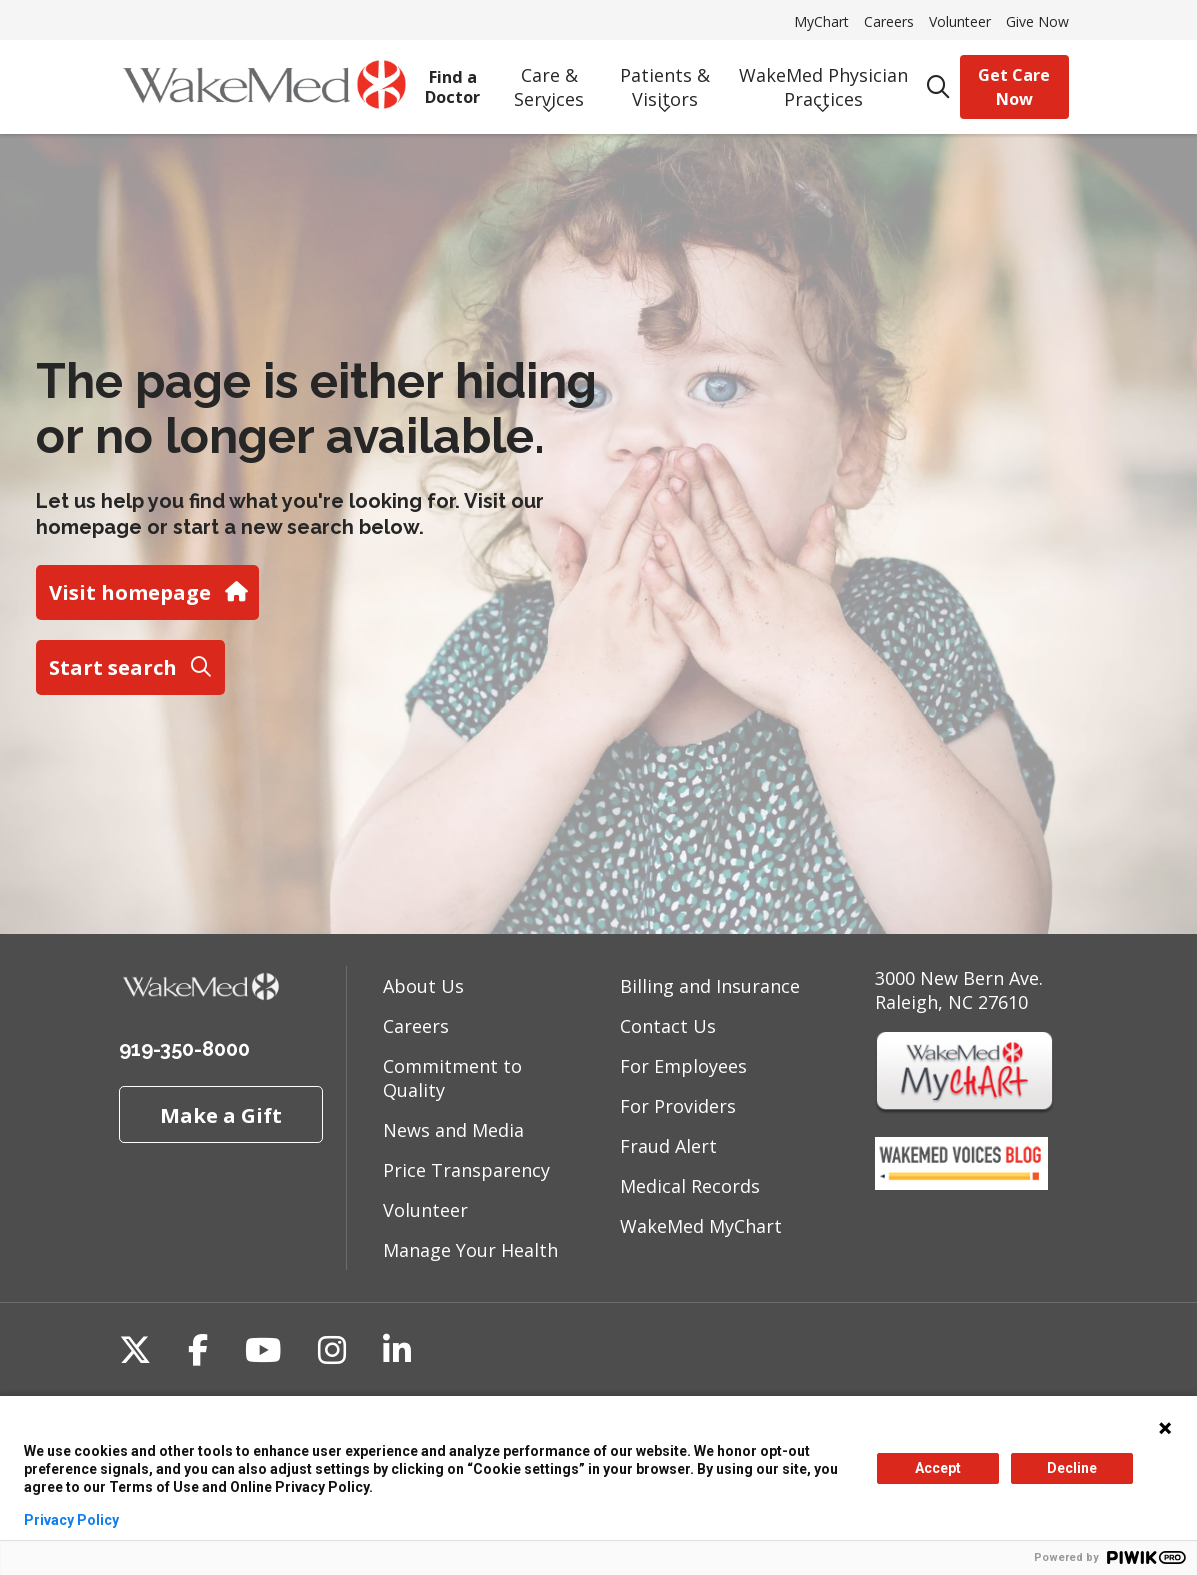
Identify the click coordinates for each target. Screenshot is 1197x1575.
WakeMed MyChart (701, 1226)
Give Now (1037, 21)
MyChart (821, 21)
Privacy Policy (71, 1520)
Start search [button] (130, 667)
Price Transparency (466, 1170)
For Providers (678, 1106)
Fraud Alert (668, 1146)
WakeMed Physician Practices (823, 81)
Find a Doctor (453, 80)
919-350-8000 (184, 1049)
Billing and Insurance (710, 986)
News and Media (453, 1130)
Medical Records (690, 1186)
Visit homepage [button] (147, 592)
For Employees (683, 1066)
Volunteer (960, 21)
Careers (889, 21)
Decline (1072, 1468)
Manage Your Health (470, 1250)
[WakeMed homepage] (264, 87)
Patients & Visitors (665, 81)
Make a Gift (221, 1115)
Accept (938, 1468)
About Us (423, 986)
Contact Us (668, 1026)
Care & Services (549, 81)
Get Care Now (1014, 87)
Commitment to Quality (452, 1078)
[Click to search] (938, 87)
